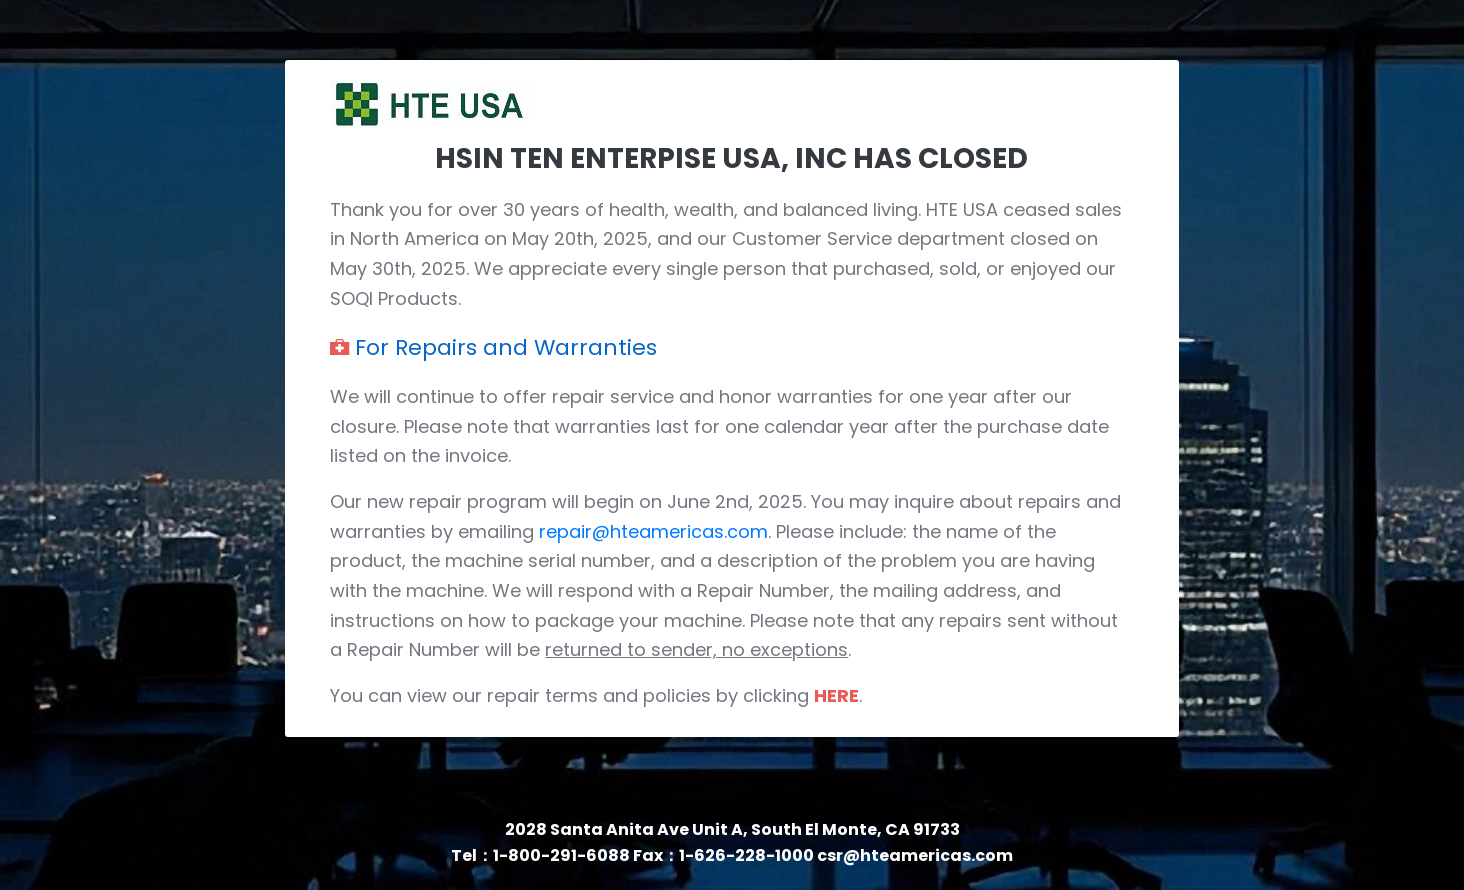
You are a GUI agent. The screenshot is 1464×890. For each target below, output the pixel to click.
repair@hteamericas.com (653, 531)
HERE (836, 695)
